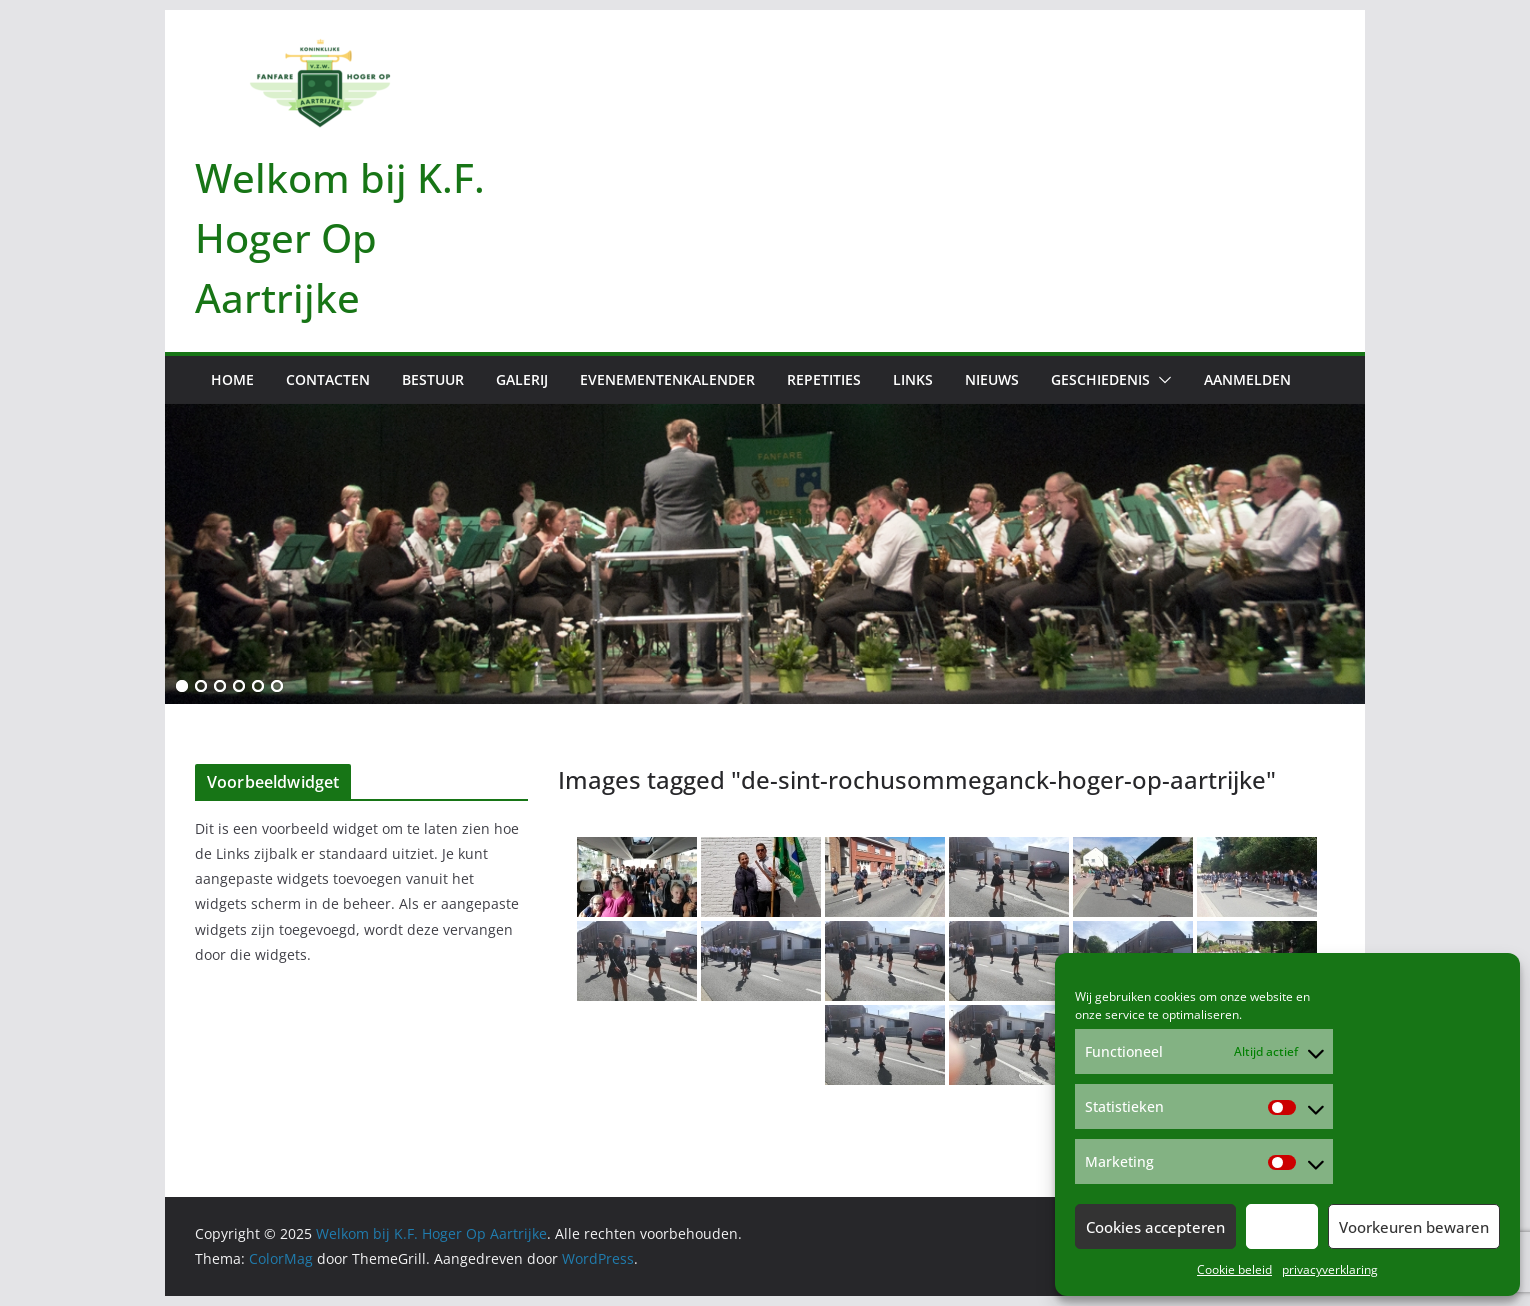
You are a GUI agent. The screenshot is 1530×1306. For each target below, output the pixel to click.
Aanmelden (1247, 379)
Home (232, 379)
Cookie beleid (1234, 1269)
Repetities (824, 379)
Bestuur (433, 379)
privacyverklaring (1330, 1269)
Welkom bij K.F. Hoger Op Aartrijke (340, 237)
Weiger (1282, 1227)
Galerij (522, 379)
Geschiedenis (1100, 379)
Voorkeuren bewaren (1414, 1227)
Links (913, 379)
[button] (1161, 380)
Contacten (328, 379)
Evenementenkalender (667, 379)
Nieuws (992, 379)
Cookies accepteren (1155, 1227)
